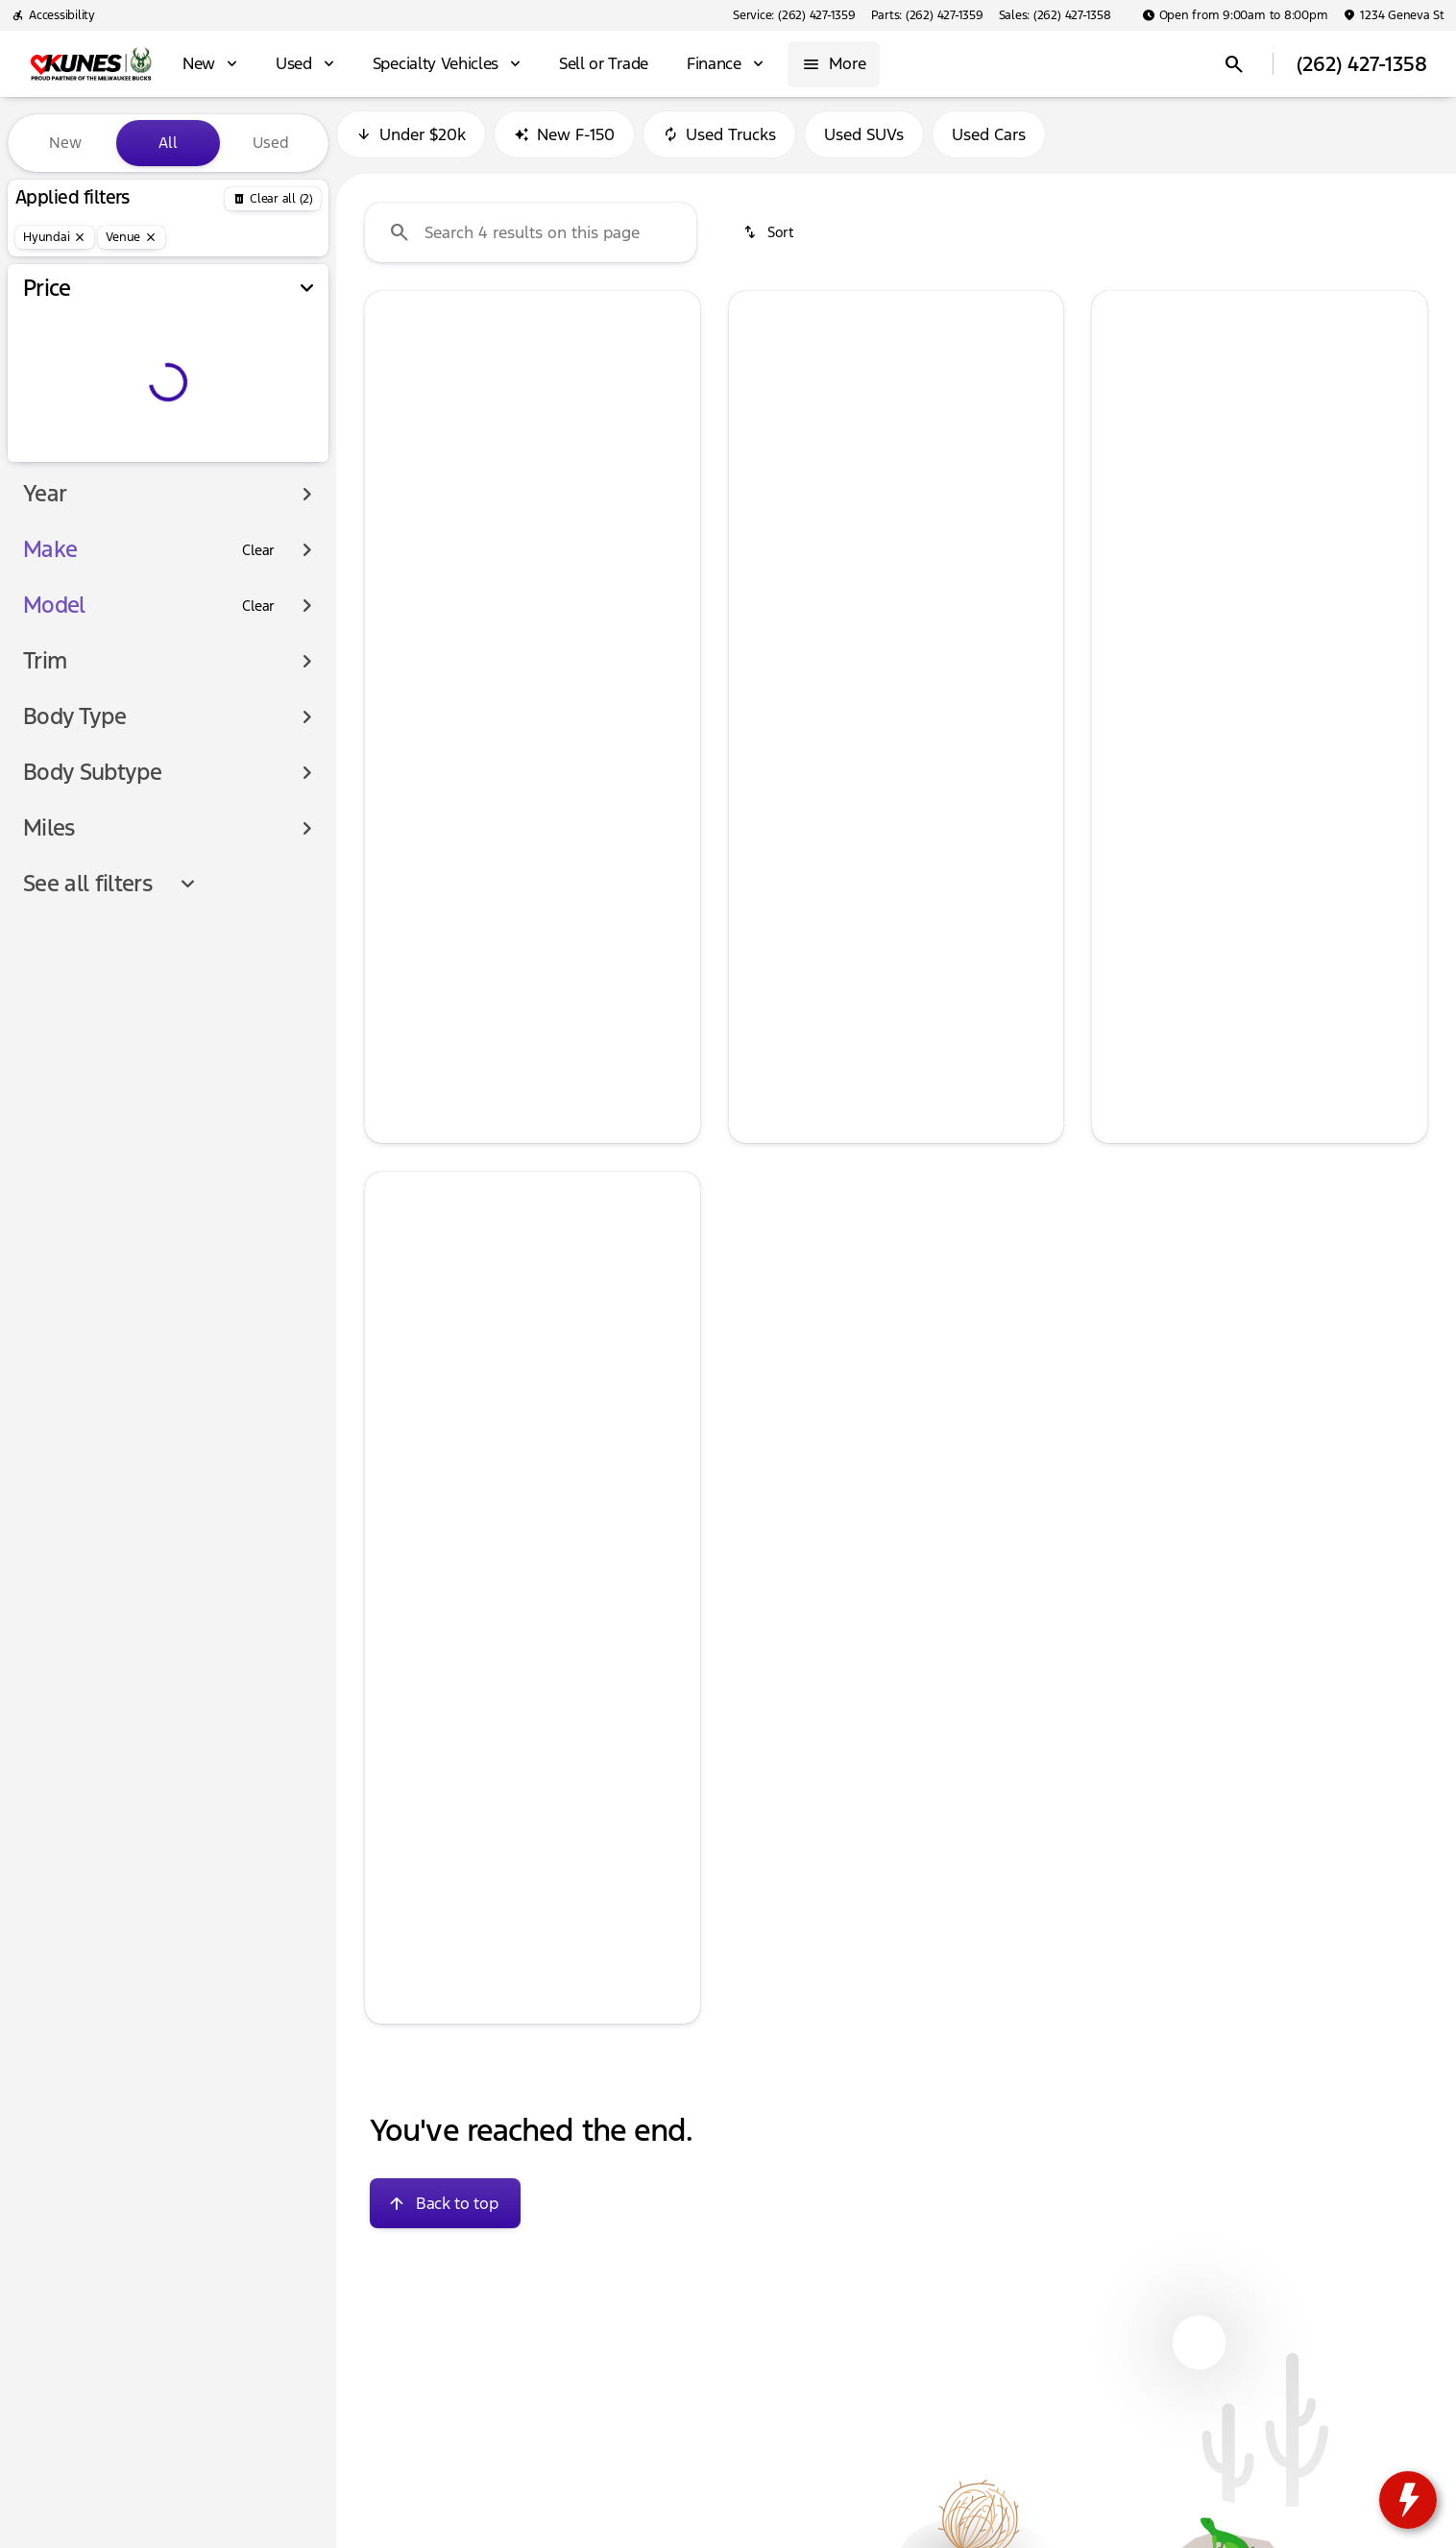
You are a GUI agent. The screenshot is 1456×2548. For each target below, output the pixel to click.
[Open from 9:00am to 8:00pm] (1235, 15)
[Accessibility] (53, 15)
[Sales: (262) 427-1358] (1055, 15)
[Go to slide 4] (558, 526)
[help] (394, 763)
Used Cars (989, 143)
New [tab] (65, 143)
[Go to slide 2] (500, 526)
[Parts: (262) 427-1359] (927, 15)
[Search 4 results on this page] (530, 241)
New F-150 (564, 143)
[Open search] (1234, 64)
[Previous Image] (391, 425)
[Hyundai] (54, 237)
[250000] (261, 458)
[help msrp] (394, 729)
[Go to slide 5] (586, 526)
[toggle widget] (1408, 2500)
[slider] (46, 359)
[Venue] (131, 237)
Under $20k (411, 143)
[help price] (394, 795)
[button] (390, 425)
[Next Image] (674, 425)
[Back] (273, 198)
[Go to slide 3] (529, 526)
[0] (61, 458)
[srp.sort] (770, 241)
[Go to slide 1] (471, 526)
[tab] (455, 677)
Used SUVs (864, 143)
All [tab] (168, 143)
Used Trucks (719, 143)
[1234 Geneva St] (1393, 15)
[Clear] (258, 588)
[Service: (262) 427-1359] (794, 15)
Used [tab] (271, 143)
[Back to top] (445, 2212)
